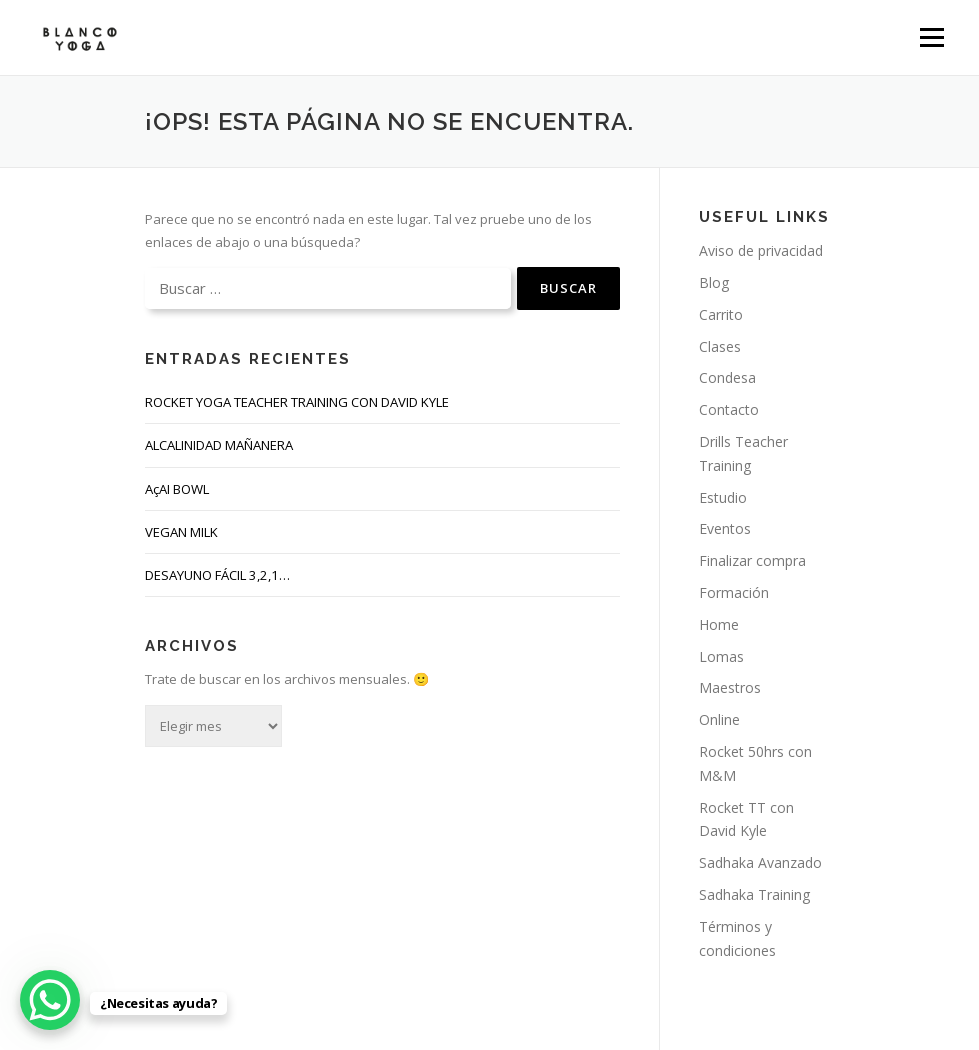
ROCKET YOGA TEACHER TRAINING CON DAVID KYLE (297, 402)
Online (719, 719)
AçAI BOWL (177, 489)
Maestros (730, 687)
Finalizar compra (752, 560)
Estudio (723, 497)
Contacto (729, 409)
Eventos (725, 528)
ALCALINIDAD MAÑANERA (219, 445)
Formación (734, 592)
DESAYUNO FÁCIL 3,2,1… (217, 575)
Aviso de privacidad (761, 250)
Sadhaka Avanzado (760, 862)
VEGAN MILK (181, 532)
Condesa (727, 377)
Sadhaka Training (754, 894)
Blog (714, 282)
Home (719, 624)
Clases (720, 346)
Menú (931, 37)
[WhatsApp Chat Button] (50, 1000)
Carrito (721, 314)
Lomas (721, 656)
